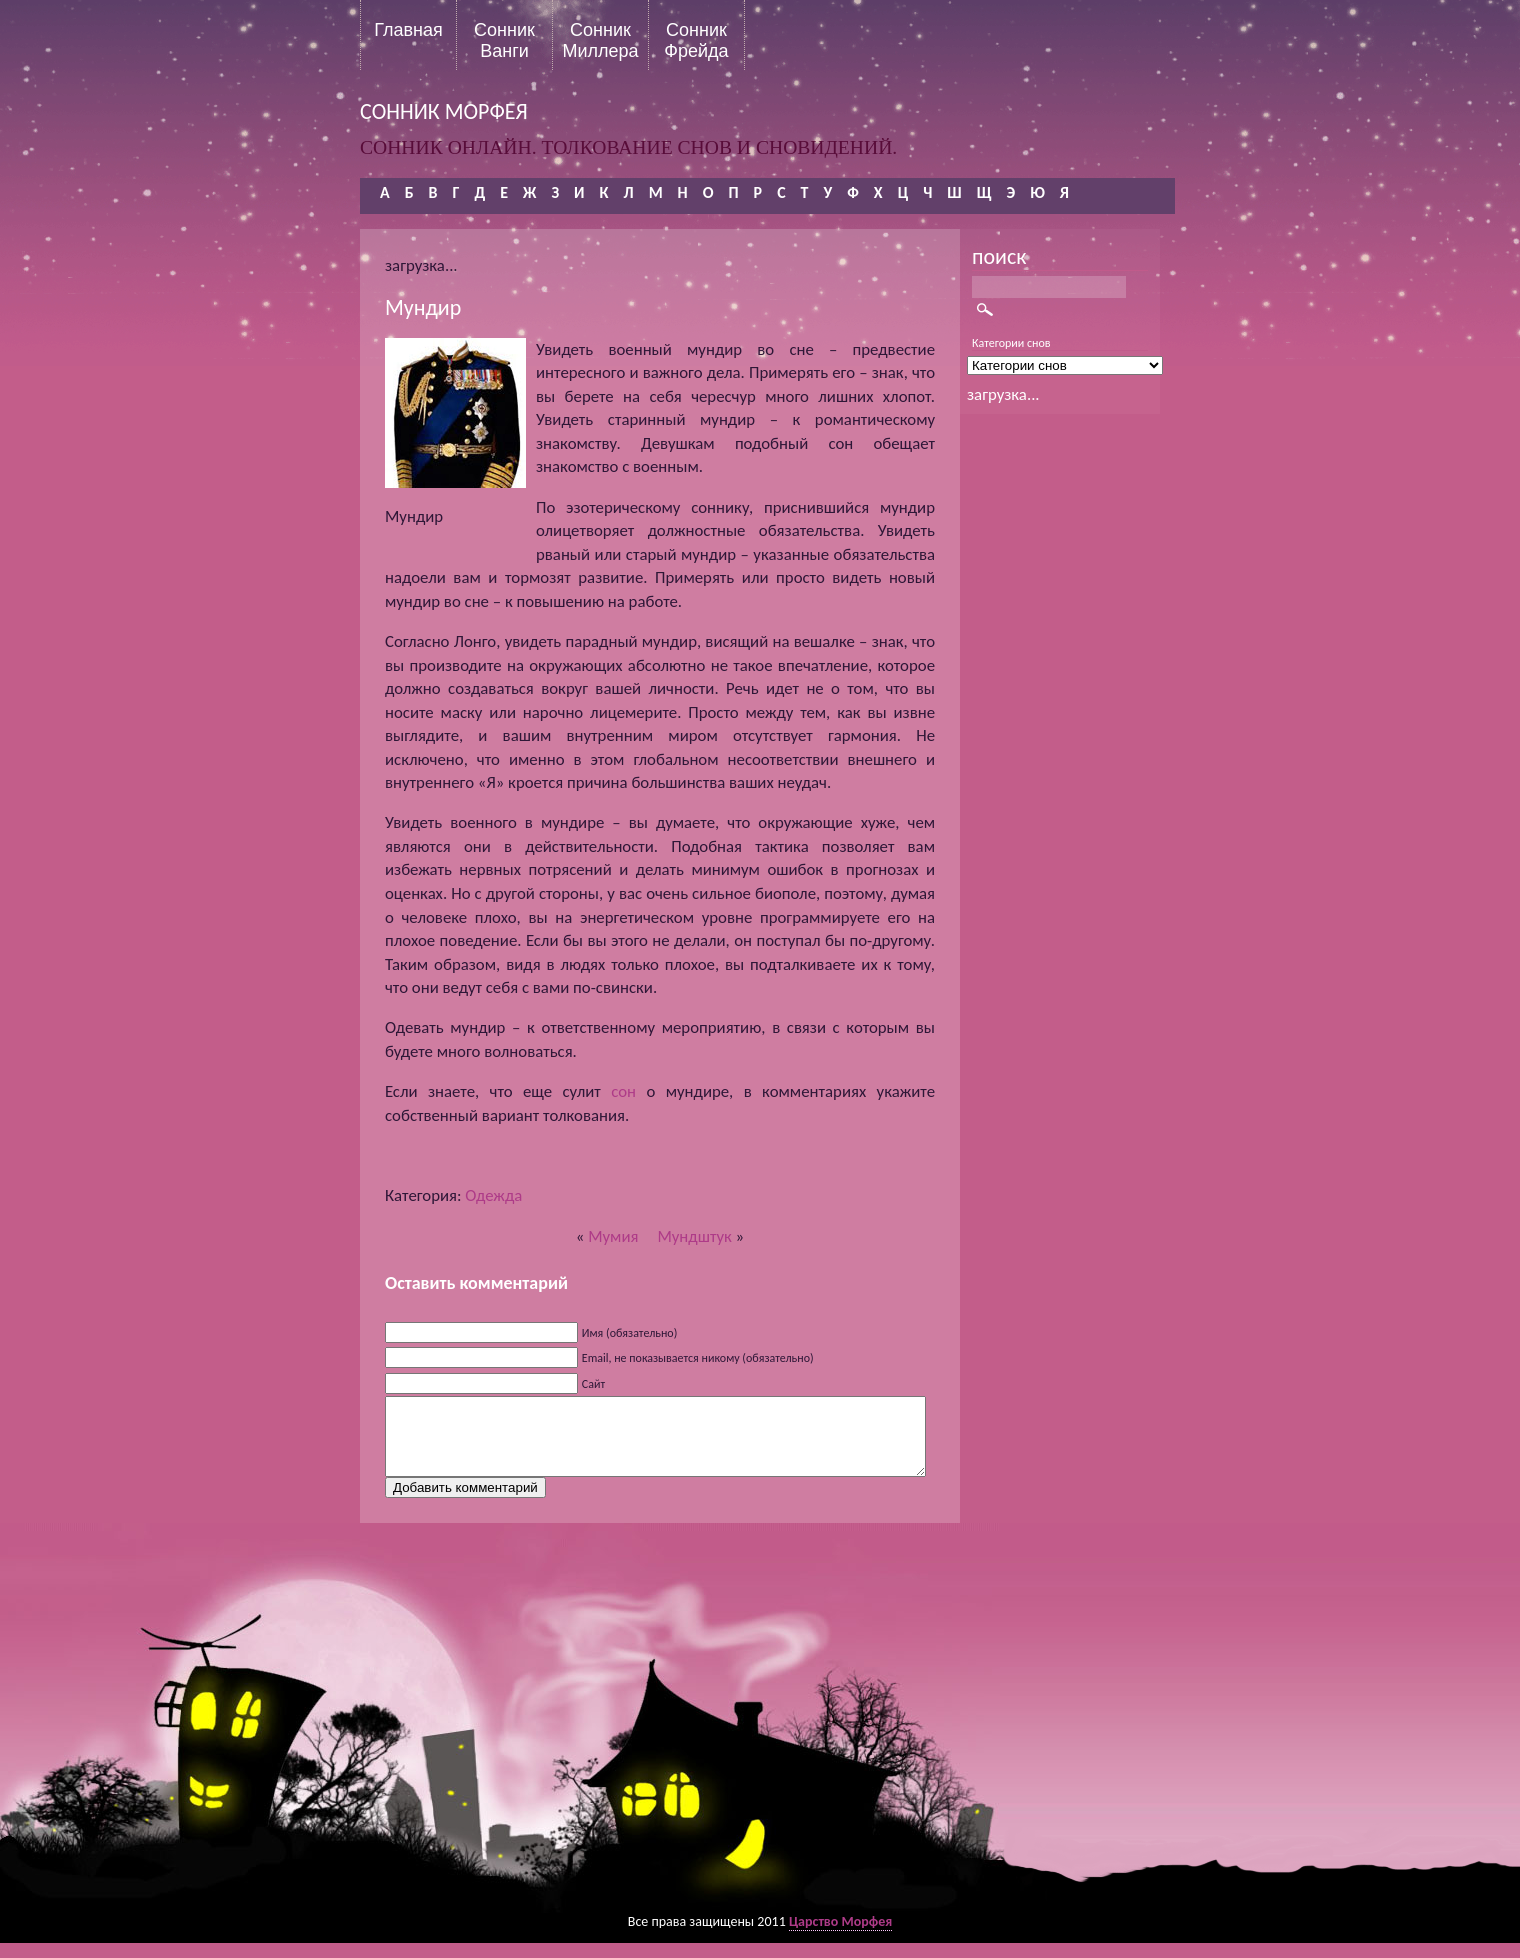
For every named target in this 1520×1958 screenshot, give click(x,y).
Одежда (493, 1195)
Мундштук (694, 1236)
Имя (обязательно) (630, 1333)
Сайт (593, 1384)
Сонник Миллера (600, 40)
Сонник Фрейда (696, 40)
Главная (408, 30)
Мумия (613, 1236)
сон (623, 1091)
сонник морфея (444, 111)
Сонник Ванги (504, 40)
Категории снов (1011, 343)
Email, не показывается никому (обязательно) (698, 1358)
